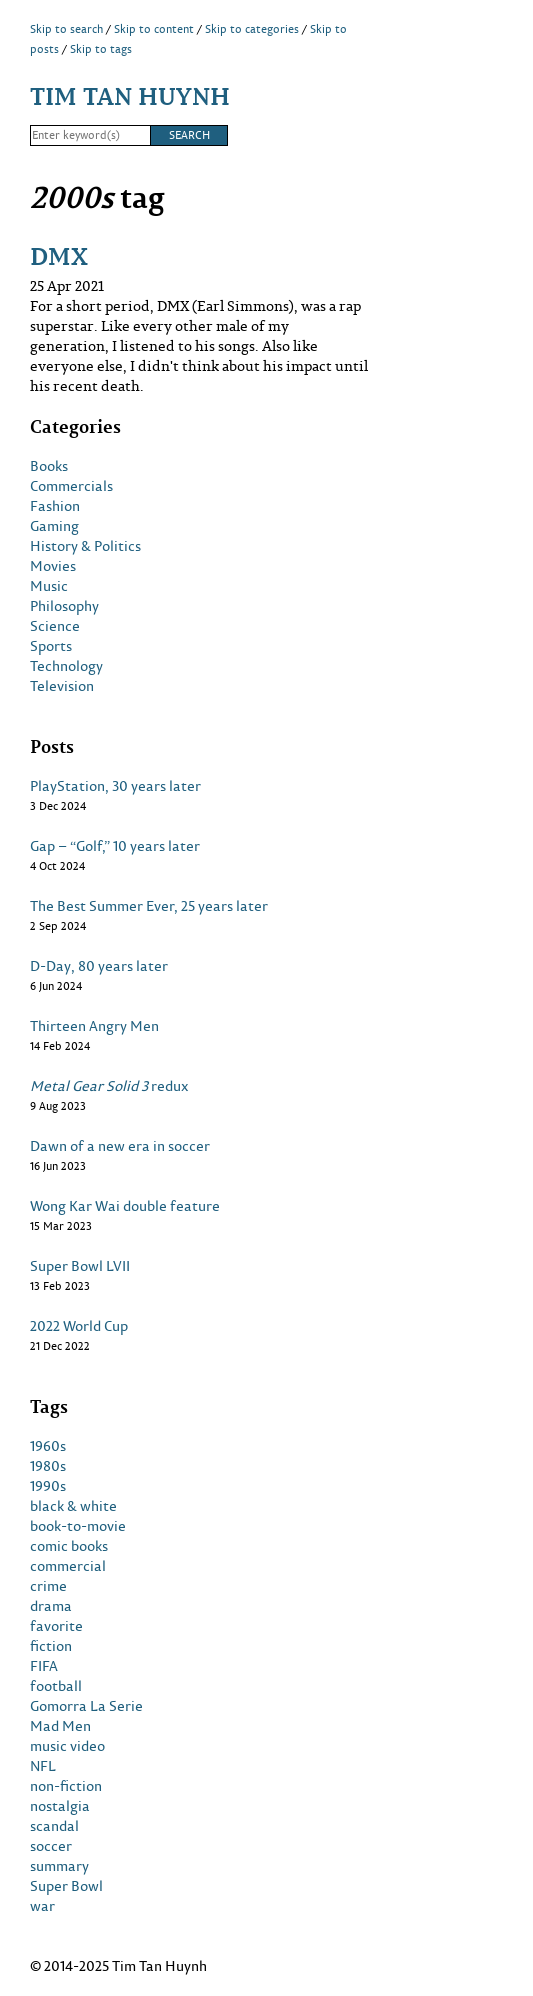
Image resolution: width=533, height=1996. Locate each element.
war (42, 1906)
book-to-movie (78, 1526)
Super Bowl (66, 1886)
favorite (56, 1626)
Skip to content (154, 29)
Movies (53, 566)
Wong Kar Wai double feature (125, 1206)
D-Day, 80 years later (99, 966)
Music (49, 586)
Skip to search (66, 29)
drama (51, 1606)
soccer (51, 1846)
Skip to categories (252, 29)
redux (109, 1086)
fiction (51, 1646)
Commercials (71, 486)
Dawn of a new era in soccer (120, 1146)
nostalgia (60, 1806)
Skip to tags (101, 49)
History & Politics (85, 546)
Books (49, 466)
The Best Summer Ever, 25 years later (149, 906)
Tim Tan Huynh (130, 95)
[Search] (90, 136)
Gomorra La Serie (86, 1706)
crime (48, 1586)
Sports (51, 646)
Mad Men (60, 1726)
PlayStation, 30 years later (115, 786)
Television (62, 686)
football (56, 1686)
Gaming (54, 526)
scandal (54, 1826)
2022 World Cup (79, 1326)
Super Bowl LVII (80, 1266)
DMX (59, 255)
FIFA (44, 1666)
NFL (43, 1766)
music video (67, 1746)
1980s (48, 1466)
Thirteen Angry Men (94, 1026)
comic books (69, 1546)
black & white (73, 1506)
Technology (66, 666)
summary (59, 1866)
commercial (68, 1566)
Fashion (55, 506)
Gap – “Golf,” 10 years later (115, 846)
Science (55, 626)
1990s (48, 1486)
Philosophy (64, 606)
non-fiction (66, 1786)
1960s (48, 1446)
